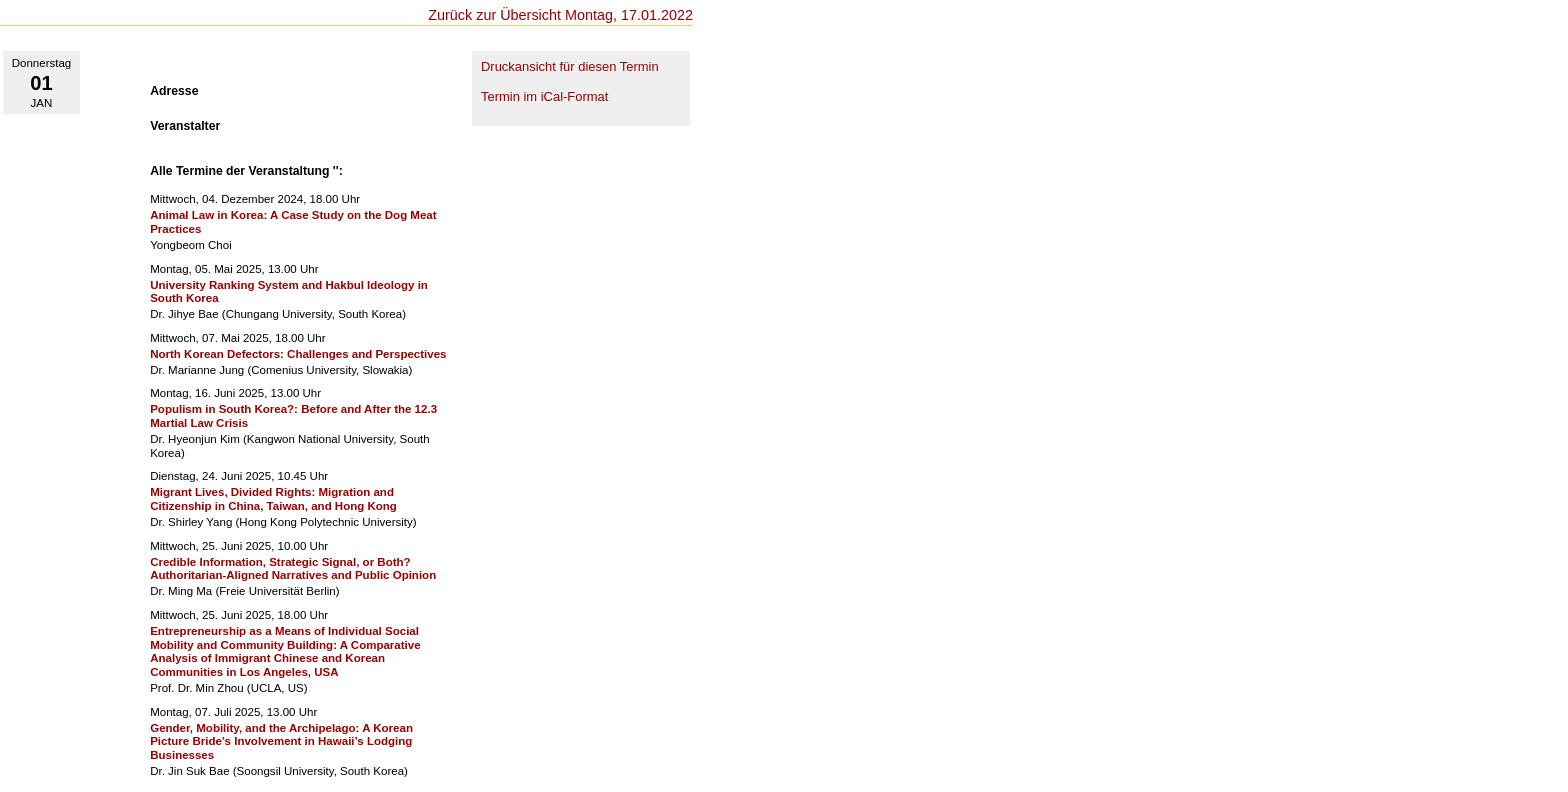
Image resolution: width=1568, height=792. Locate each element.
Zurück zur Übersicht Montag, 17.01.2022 (560, 15)
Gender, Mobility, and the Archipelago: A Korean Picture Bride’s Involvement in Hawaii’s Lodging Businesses (281, 742)
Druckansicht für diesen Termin (570, 66)
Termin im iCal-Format (544, 96)
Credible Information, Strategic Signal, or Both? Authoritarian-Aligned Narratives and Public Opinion (293, 569)
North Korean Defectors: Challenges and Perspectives (298, 354)
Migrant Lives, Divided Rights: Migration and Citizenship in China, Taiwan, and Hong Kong (273, 499)
